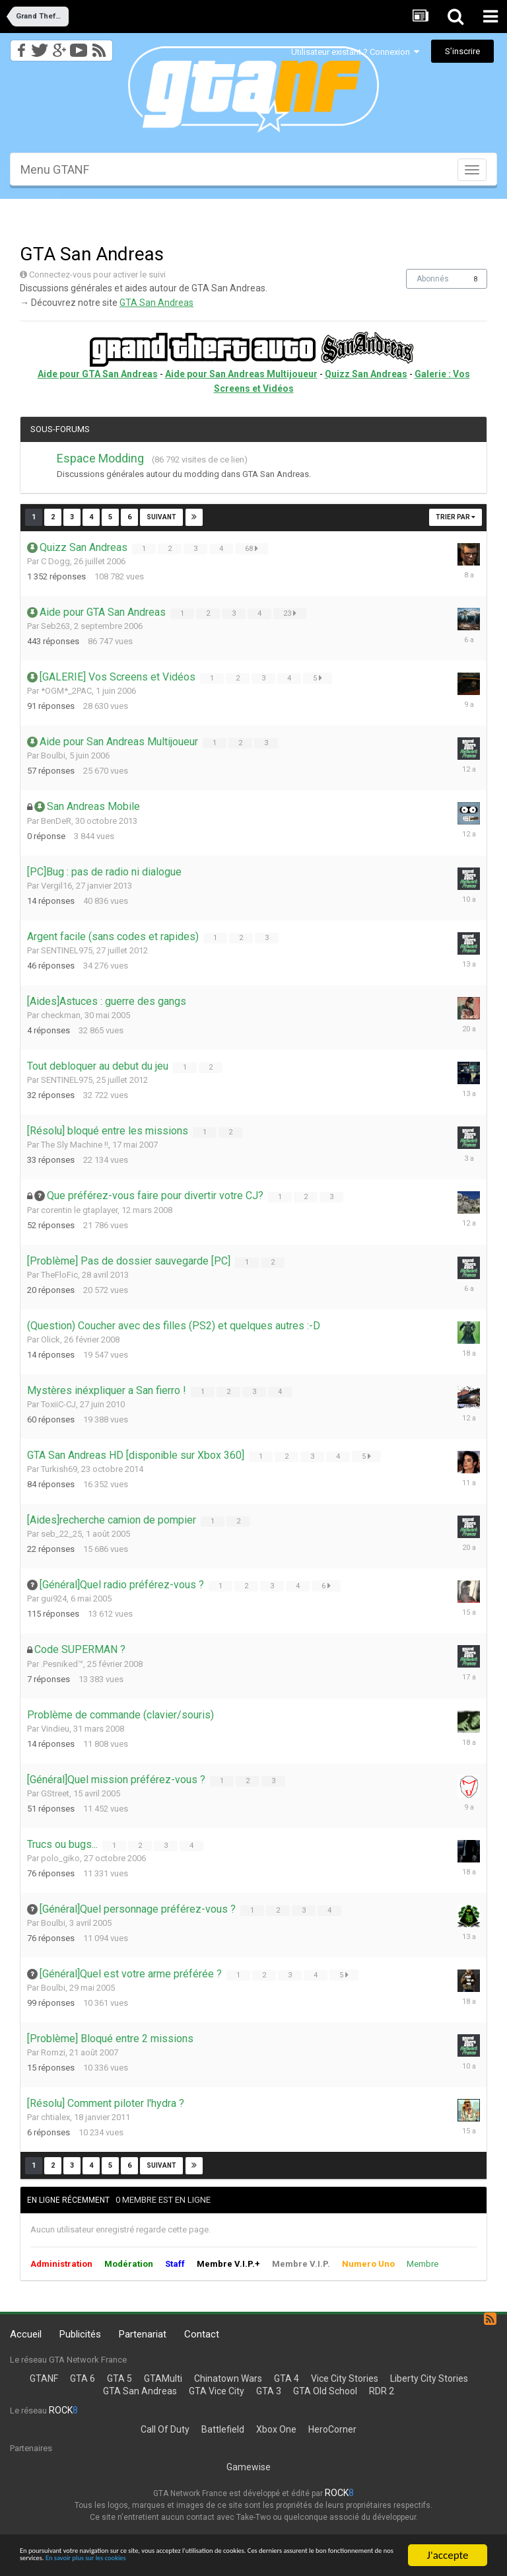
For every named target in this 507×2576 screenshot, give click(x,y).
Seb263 (55, 626)
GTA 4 (286, 2378)
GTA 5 (119, 2378)
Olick (50, 1339)
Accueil (26, 2334)
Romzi (53, 2052)
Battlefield (222, 2429)
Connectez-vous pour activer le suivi (97, 274)
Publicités (80, 2334)
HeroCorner (332, 2429)
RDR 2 (381, 2391)
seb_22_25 (61, 1534)
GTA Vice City (216, 2391)
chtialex (55, 2117)
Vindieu (55, 1729)
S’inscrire (462, 51)
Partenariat (142, 2334)
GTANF (44, 2378)
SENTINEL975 (66, 950)
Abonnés (433, 278)
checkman (61, 1015)
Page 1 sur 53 (243, 517)
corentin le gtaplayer (79, 1210)
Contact (201, 2334)
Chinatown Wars (228, 2378)
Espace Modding (100, 458)
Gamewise (248, 2467)
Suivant (161, 517)
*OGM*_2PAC (66, 691)
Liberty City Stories (429, 2378)
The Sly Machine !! (74, 1145)
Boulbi (53, 755)
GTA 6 (82, 2378)
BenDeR (56, 821)
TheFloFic (59, 1275)
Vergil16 (56, 886)
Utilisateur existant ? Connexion (355, 52)
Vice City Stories (344, 2378)
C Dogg (55, 561)
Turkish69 (59, 1469)
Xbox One (276, 2429)
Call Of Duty (165, 2429)
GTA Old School (325, 2391)
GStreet (55, 1793)
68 (252, 548)
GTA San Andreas (156, 302)
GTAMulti (163, 2378)
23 (291, 613)
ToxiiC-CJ (58, 1404)
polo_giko (60, 1858)
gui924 (54, 1598)
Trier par (455, 517)
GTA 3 (268, 2391)
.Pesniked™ (62, 1664)
